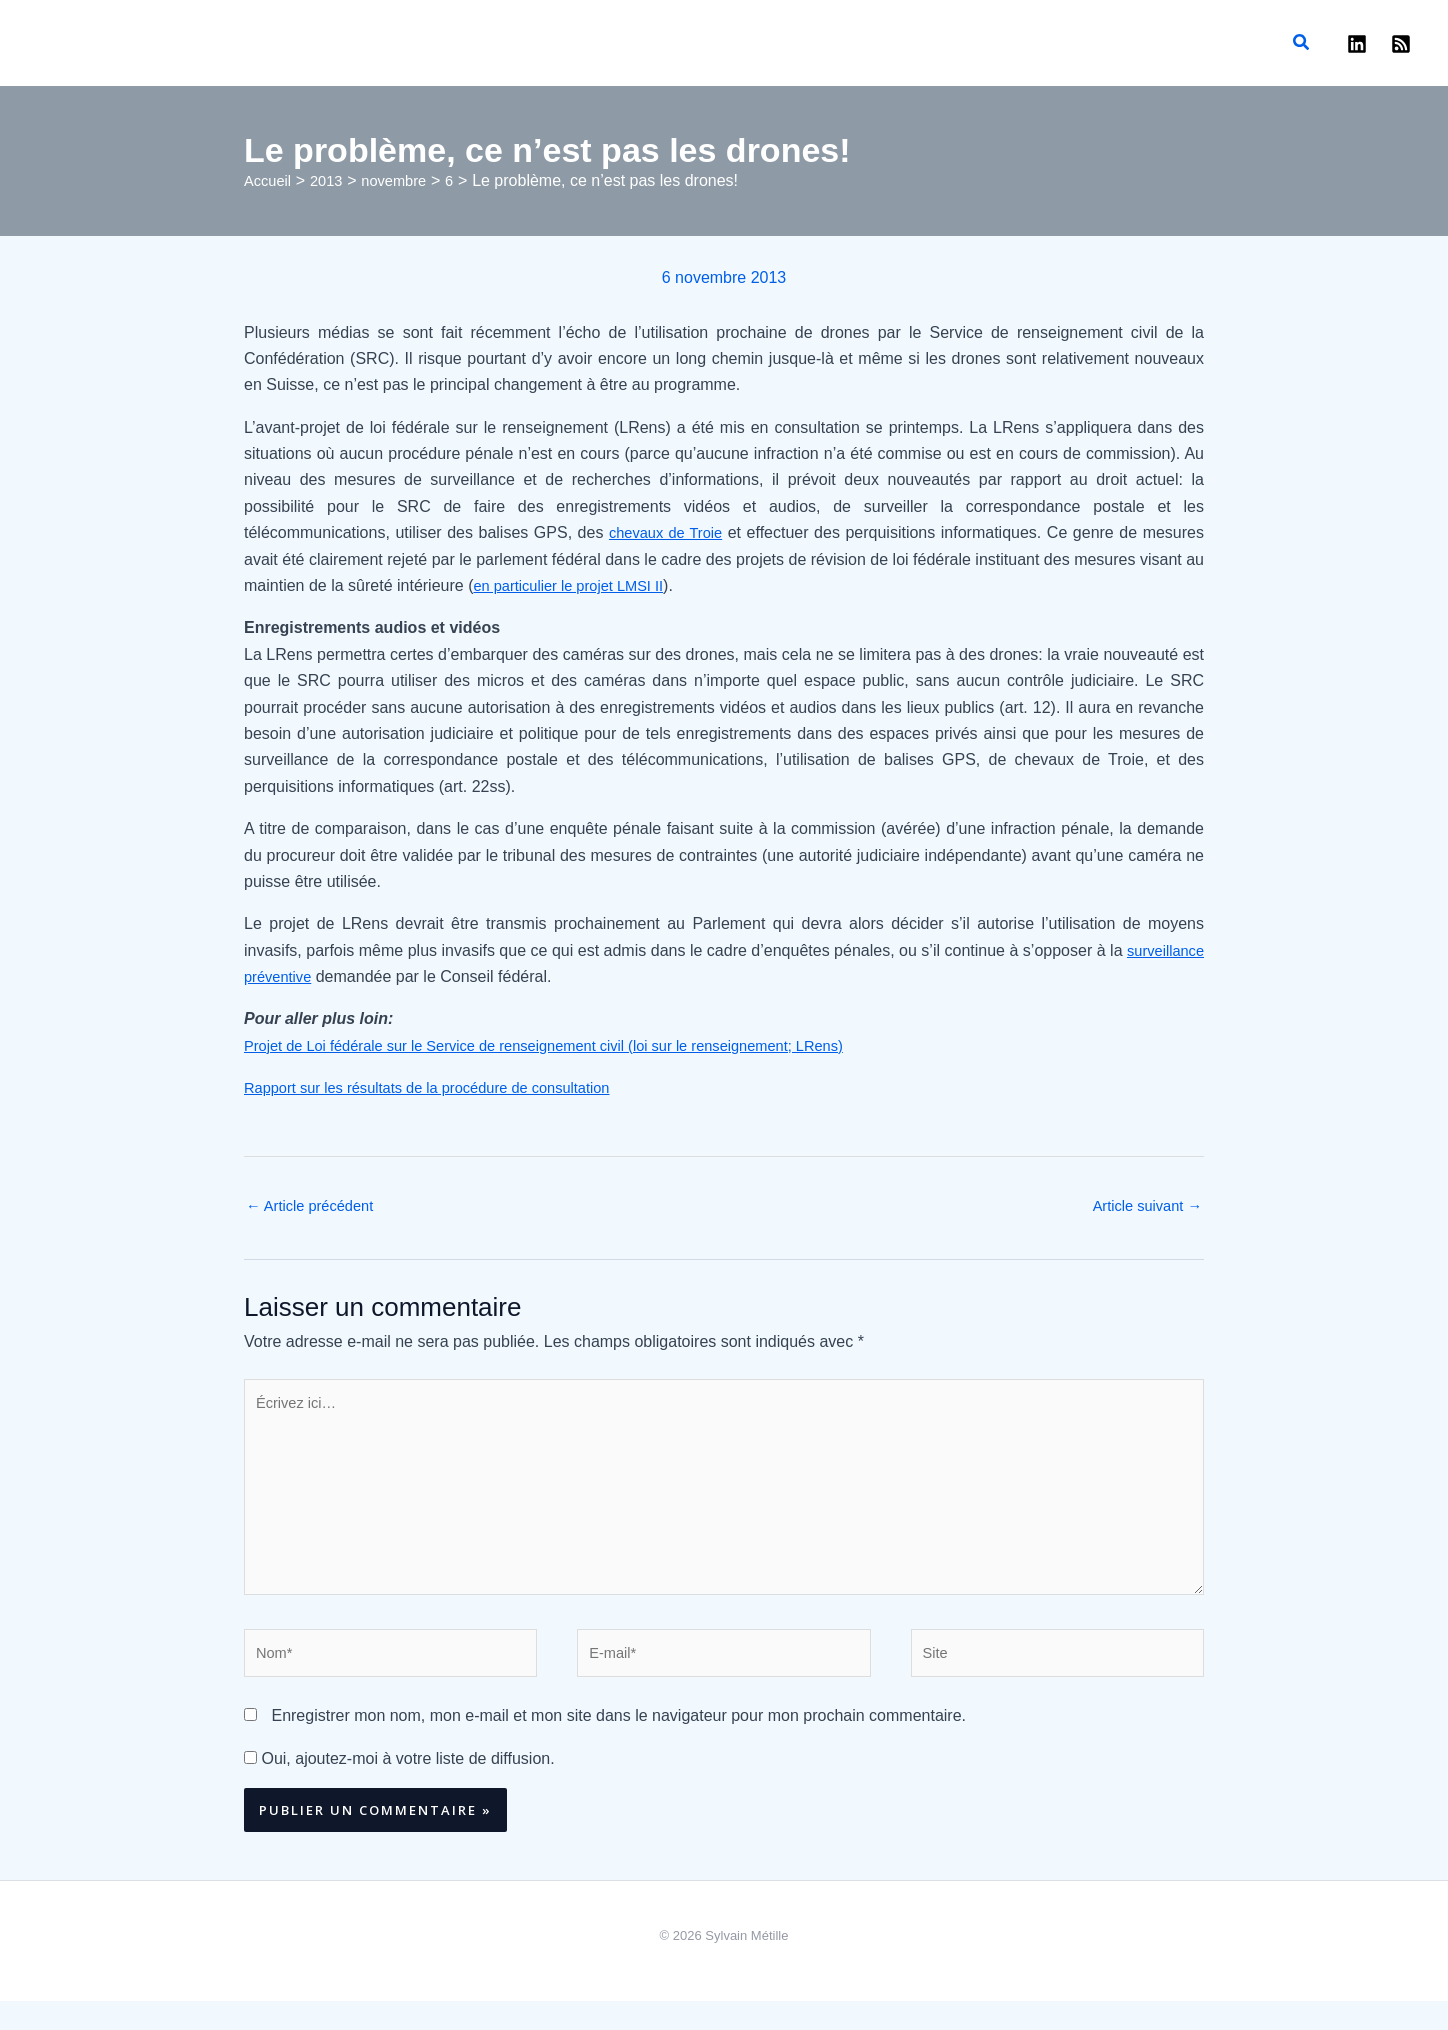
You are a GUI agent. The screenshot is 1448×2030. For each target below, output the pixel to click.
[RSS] (1401, 44)
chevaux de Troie (666, 532)
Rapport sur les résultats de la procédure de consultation (444, 1087)
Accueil (59, 43)
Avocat (356, 43)
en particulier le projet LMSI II (577, 585)
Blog (111, 43)
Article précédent (316, 1207)
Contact (417, 43)
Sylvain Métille (729, 33)
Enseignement (276, 43)
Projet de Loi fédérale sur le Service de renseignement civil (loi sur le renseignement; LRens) (572, 1045)
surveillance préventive (325, 976)
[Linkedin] (1357, 44)
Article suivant (1142, 1207)
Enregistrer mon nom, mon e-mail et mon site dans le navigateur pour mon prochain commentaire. (618, 1744)
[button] (1302, 43)
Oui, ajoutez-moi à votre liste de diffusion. (399, 1786)
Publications (178, 43)
